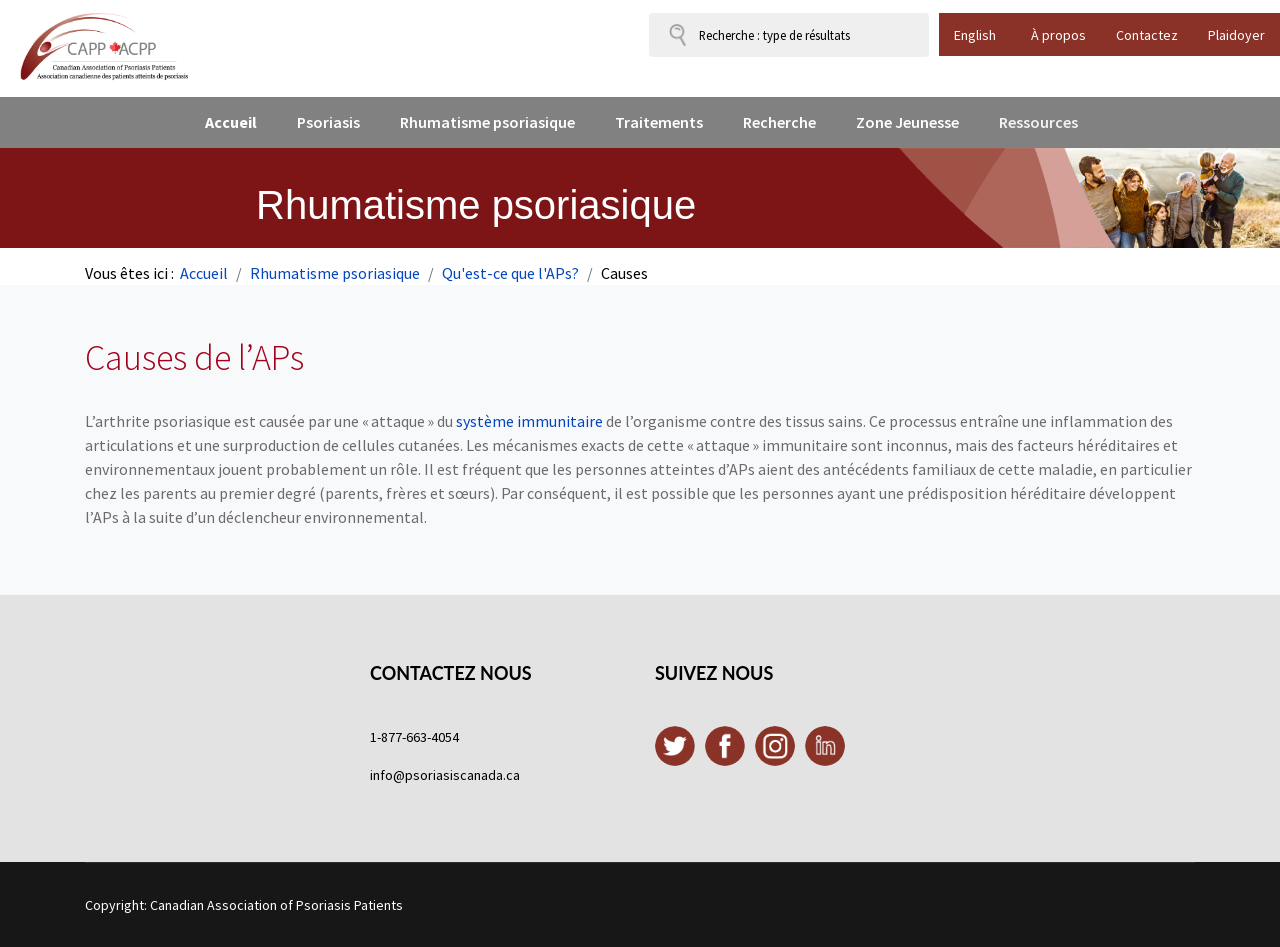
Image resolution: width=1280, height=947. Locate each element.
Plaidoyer (1236, 35)
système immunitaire (529, 421)
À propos (1058, 35)
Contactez (1147, 35)
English (975, 35)
